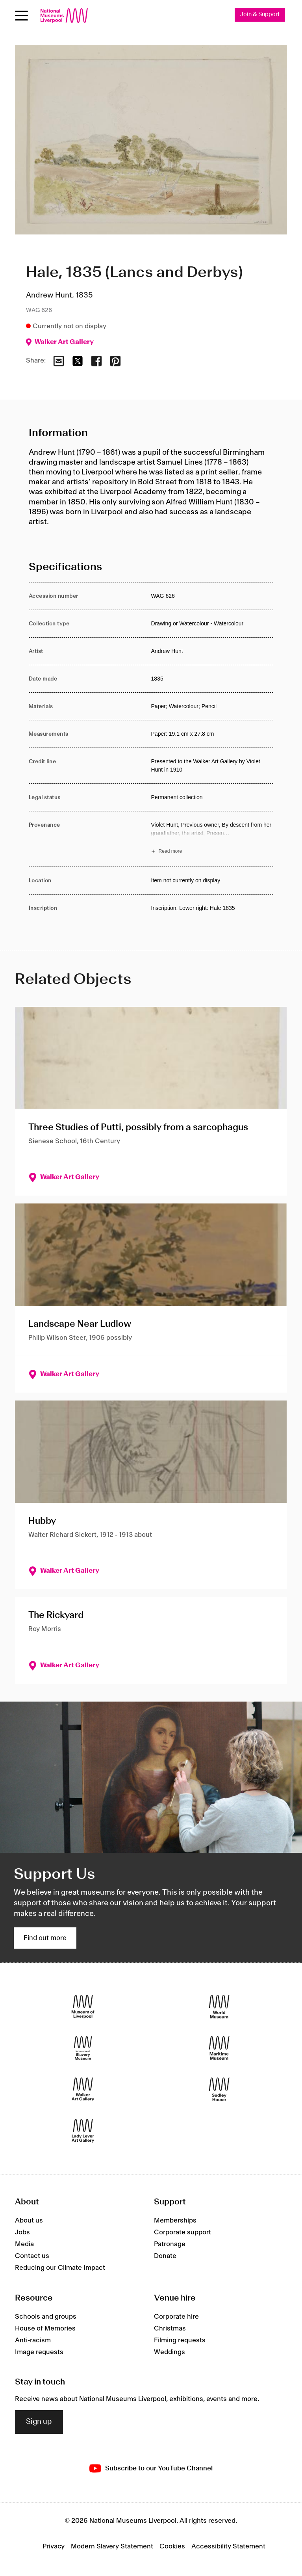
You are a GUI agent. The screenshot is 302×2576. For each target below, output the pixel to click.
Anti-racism (33, 2340)
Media (24, 2244)
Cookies (172, 2546)
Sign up (39, 2422)
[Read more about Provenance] (212, 839)
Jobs (22, 2232)
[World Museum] (219, 2006)
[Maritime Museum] (219, 2047)
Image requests (39, 2352)
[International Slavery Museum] (83, 2047)
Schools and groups (45, 2316)
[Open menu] (21, 15)
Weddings (169, 2352)
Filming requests (180, 2340)
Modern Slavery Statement (112, 2546)
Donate (165, 2256)
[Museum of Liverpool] (83, 2006)
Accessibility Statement (228, 2546)
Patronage (169, 2244)
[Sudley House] (219, 2089)
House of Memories (45, 2328)
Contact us (32, 2256)
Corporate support (182, 2232)
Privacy (54, 2546)
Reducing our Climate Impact (60, 2267)
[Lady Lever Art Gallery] (83, 2130)
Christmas (170, 2328)
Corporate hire (176, 2316)
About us (29, 2220)
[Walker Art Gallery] (83, 2089)
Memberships (175, 2220)
